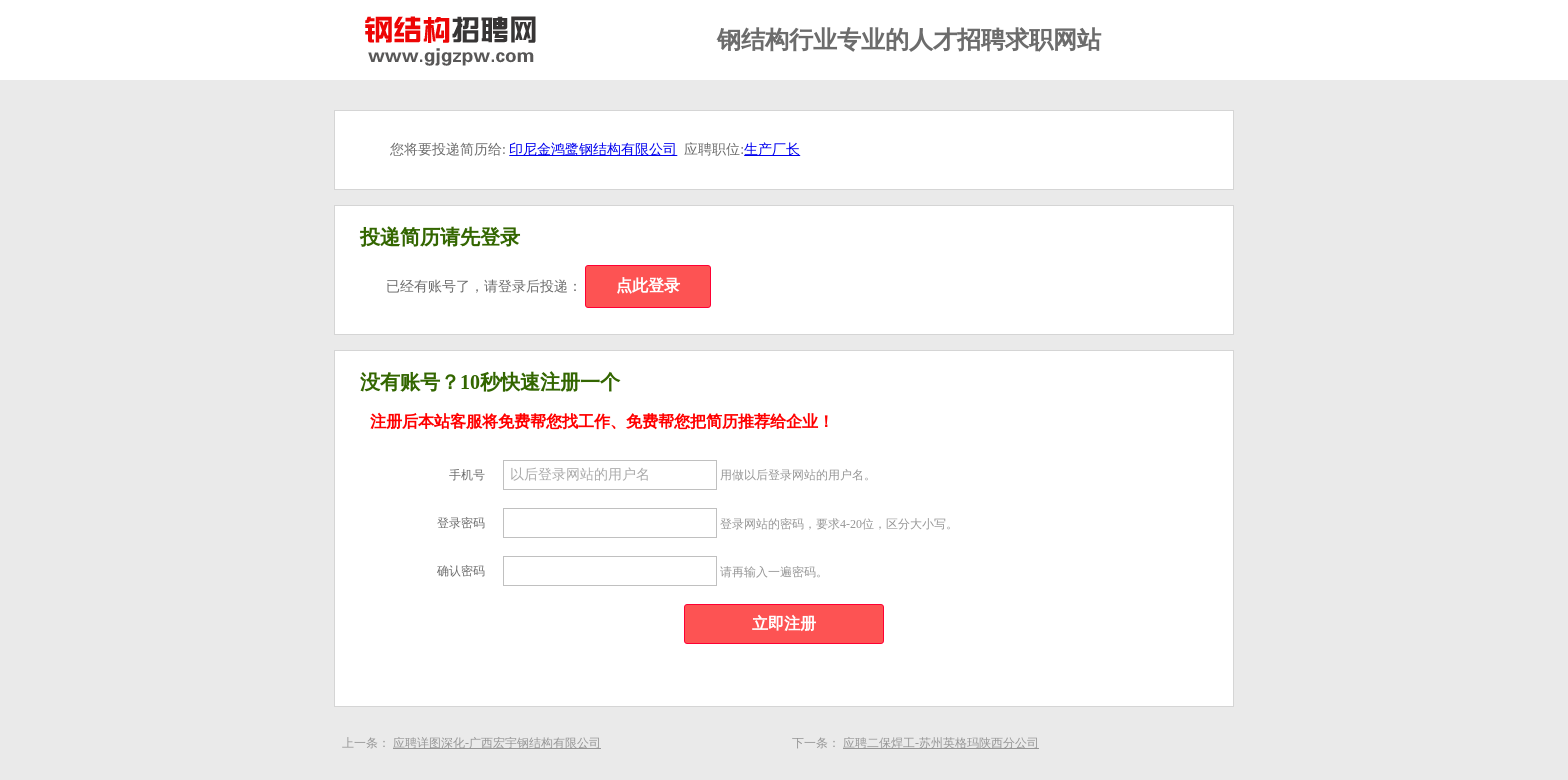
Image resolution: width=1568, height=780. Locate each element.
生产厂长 (772, 149)
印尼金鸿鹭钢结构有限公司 (593, 149)
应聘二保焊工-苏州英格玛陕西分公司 (941, 743)
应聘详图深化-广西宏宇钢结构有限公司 (497, 743)
